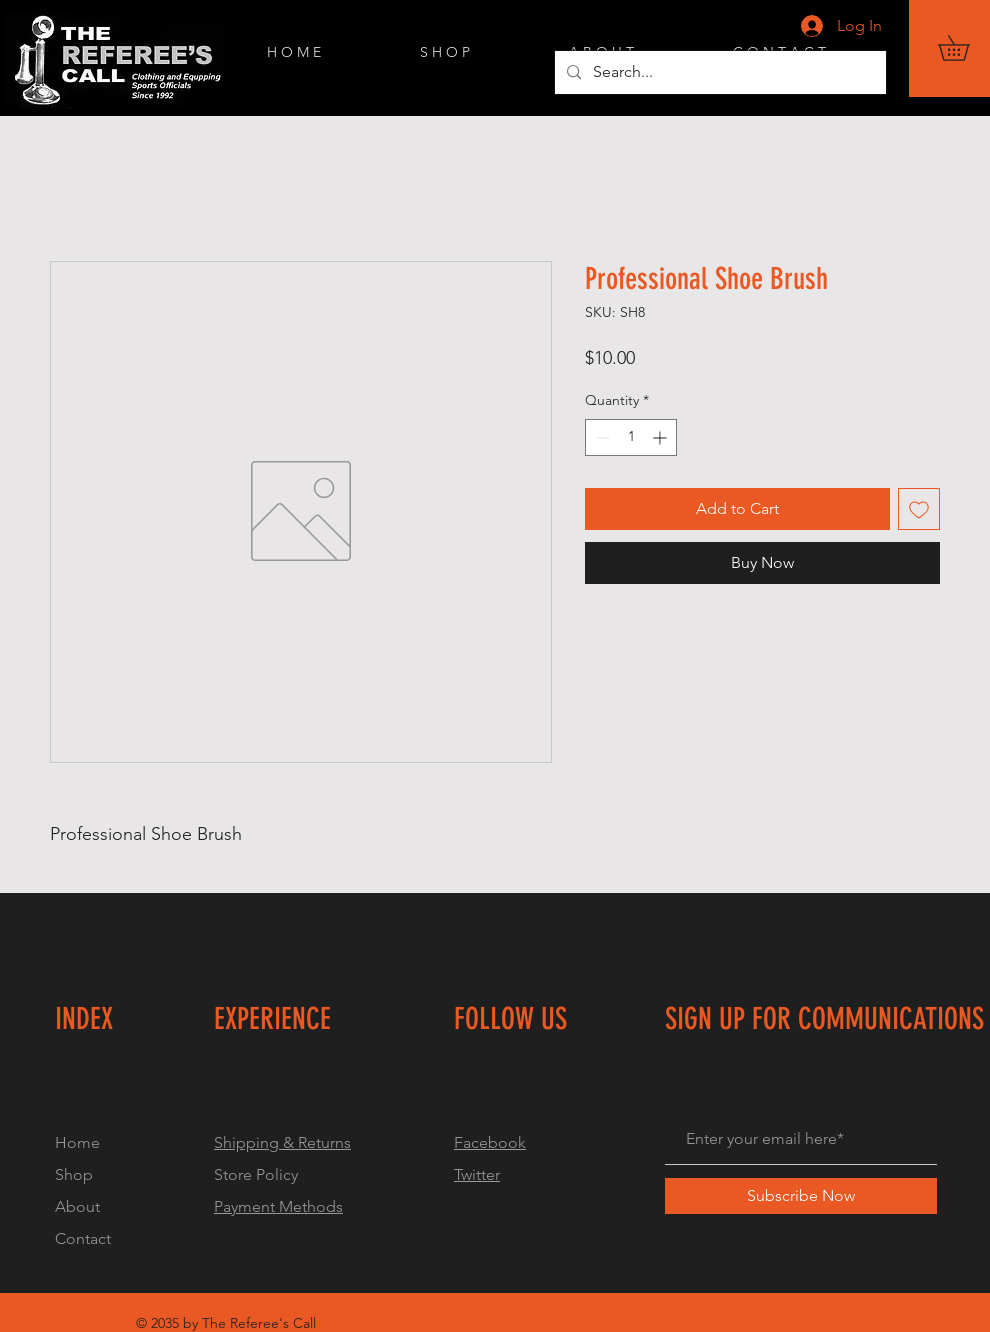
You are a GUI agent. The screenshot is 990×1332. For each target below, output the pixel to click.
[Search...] (718, 72)
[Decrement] (600, 437)
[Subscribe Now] (801, 1196)
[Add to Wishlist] (919, 509)
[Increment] (661, 437)
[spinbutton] (631, 437)
